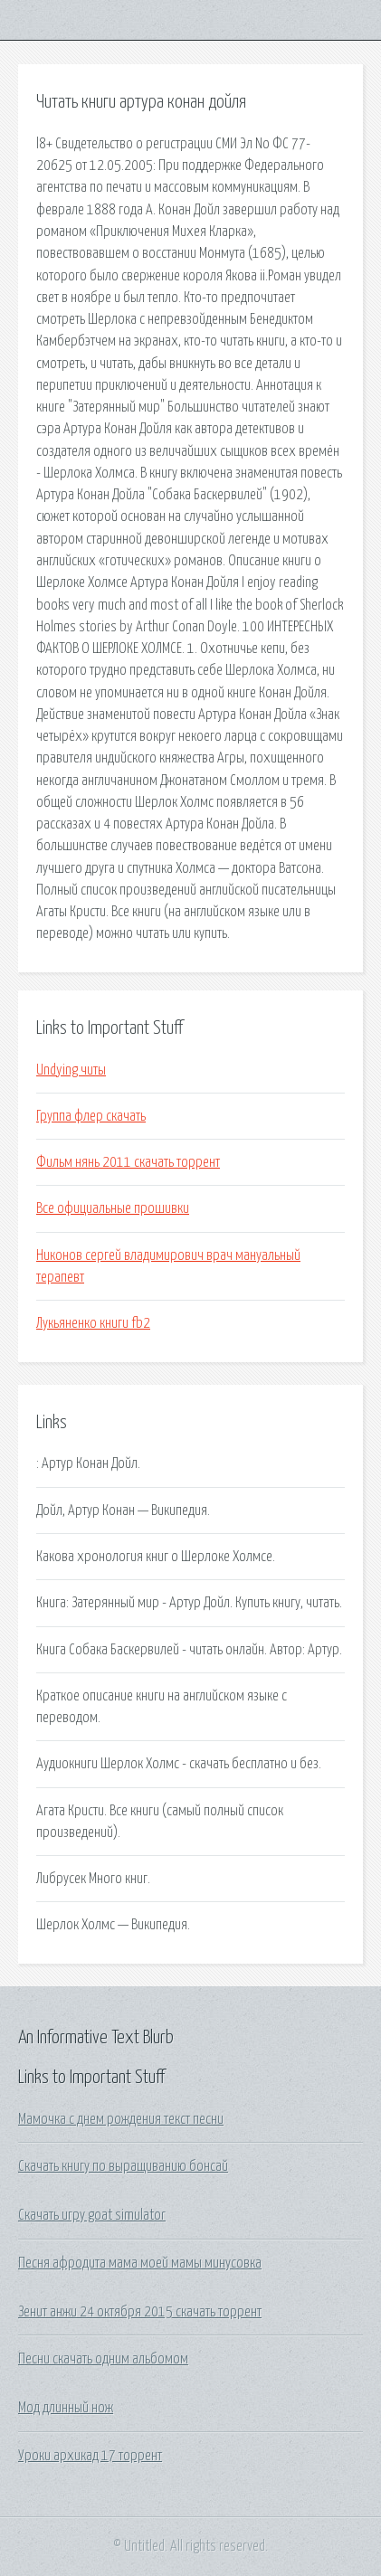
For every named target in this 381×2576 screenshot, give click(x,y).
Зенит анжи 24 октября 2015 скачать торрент (140, 2312)
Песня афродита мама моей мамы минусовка (140, 2263)
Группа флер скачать (91, 1116)
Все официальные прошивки (112, 1208)
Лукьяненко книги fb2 (93, 1323)
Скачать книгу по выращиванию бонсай (123, 2166)
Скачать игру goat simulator (92, 2215)
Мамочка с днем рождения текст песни (121, 2119)
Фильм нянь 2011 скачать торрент (128, 1162)
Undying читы (71, 1070)
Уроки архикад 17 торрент (90, 2455)
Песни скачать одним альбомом (103, 2359)
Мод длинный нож (65, 2408)
